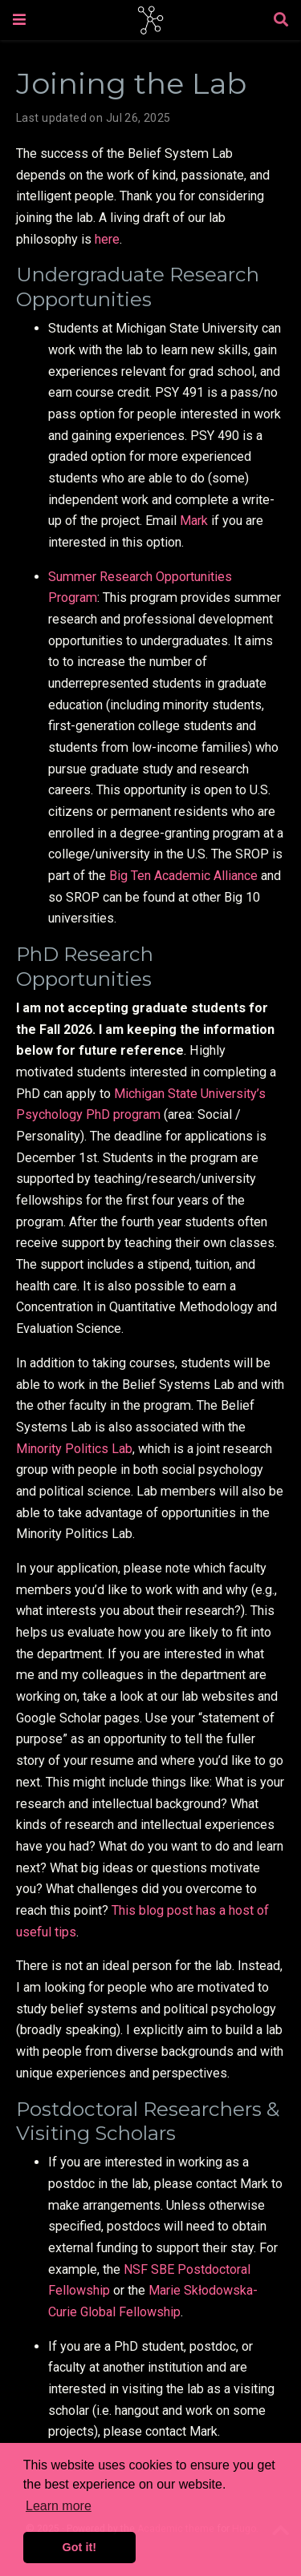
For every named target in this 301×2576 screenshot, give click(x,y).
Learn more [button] (59, 2506)
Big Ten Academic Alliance (183, 875)
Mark (194, 520)
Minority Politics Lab (74, 1448)
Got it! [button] (79, 2547)
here (107, 239)
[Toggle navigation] (19, 19)
